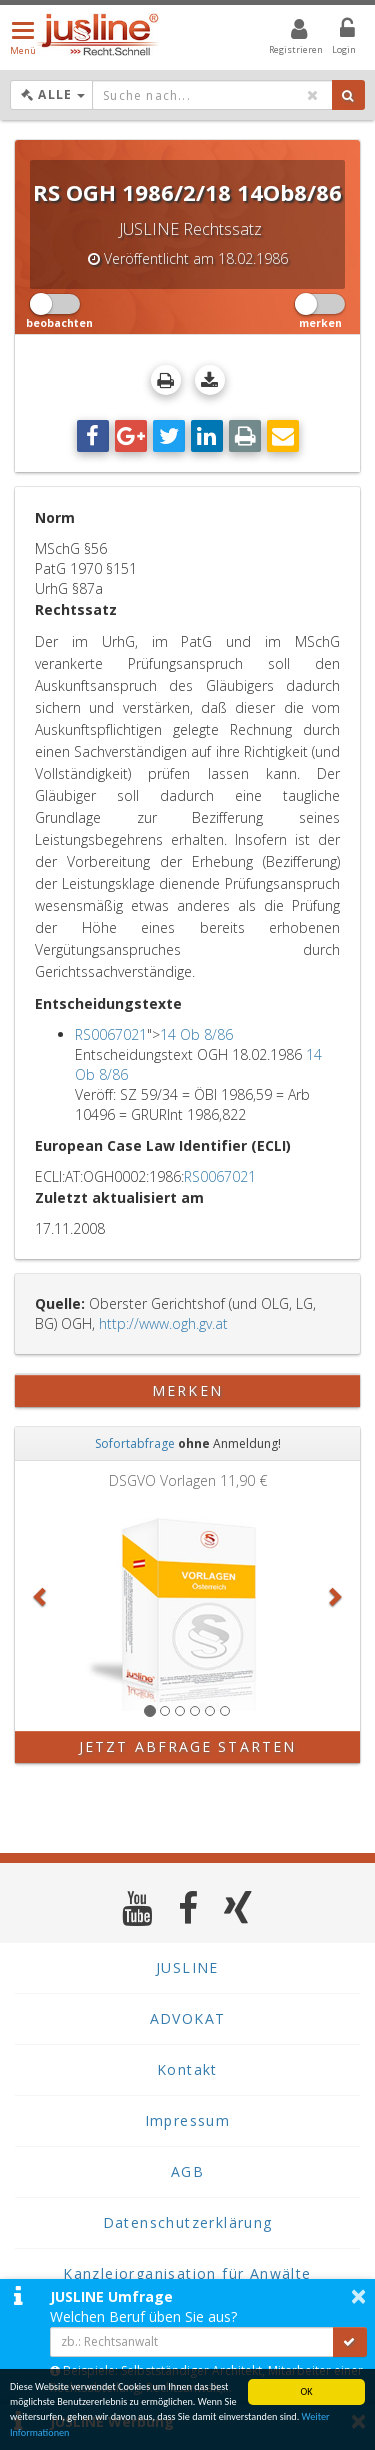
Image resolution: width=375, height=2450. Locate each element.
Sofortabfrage (135, 1443)
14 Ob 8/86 (196, 1034)
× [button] (358, 2296)
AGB (187, 2171)
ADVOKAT (188, 2018)
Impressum (188, 2120)
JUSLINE (187, 1967)
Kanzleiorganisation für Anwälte (187, 2273)
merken (187, 1390)
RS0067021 (111, 1034)
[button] (41, 1596)
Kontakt (187, 2069)
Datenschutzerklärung (188, 2222)
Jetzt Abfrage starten (187, 1746)
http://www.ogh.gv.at (163, 1323)
